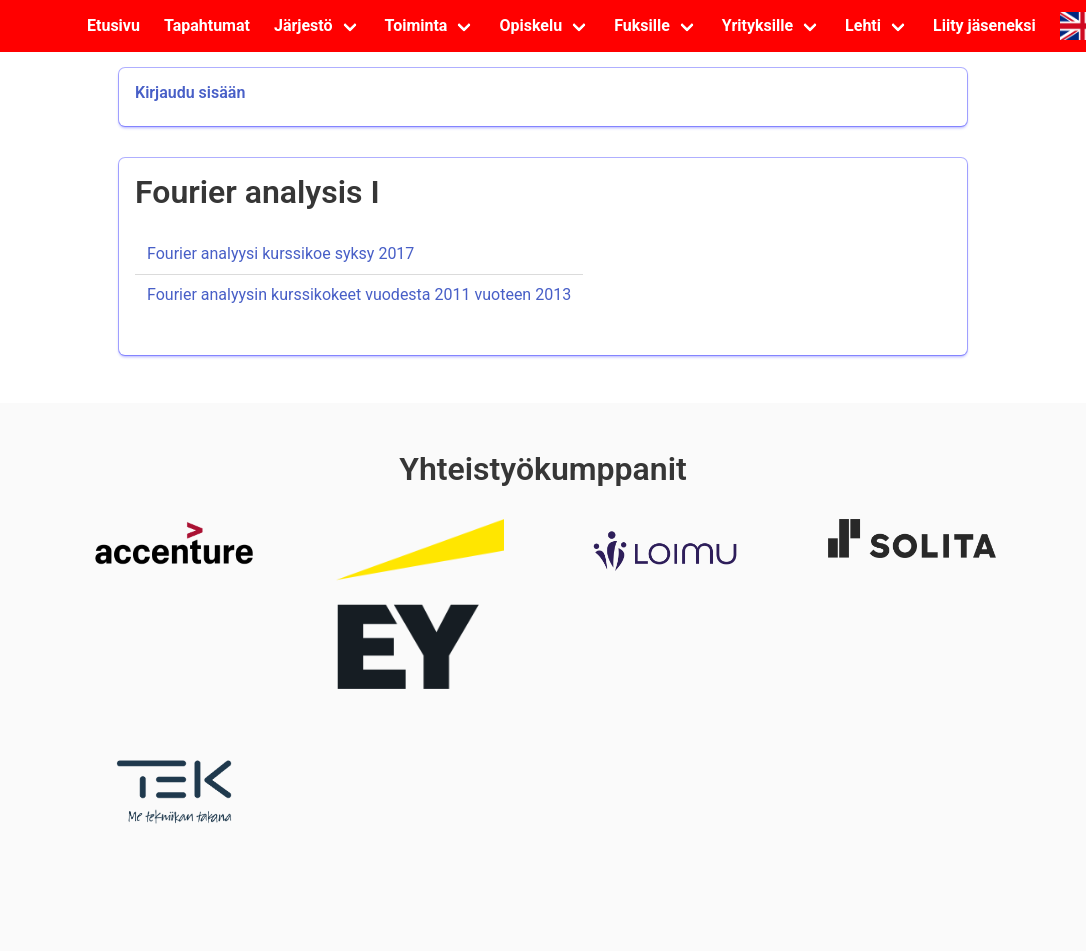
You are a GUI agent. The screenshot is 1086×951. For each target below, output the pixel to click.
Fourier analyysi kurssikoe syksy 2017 (280, 253)
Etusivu (113, 25)
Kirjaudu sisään (190, 92)
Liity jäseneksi (984, 25)
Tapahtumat (207, 25)
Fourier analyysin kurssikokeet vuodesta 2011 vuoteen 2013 (359, 294)
